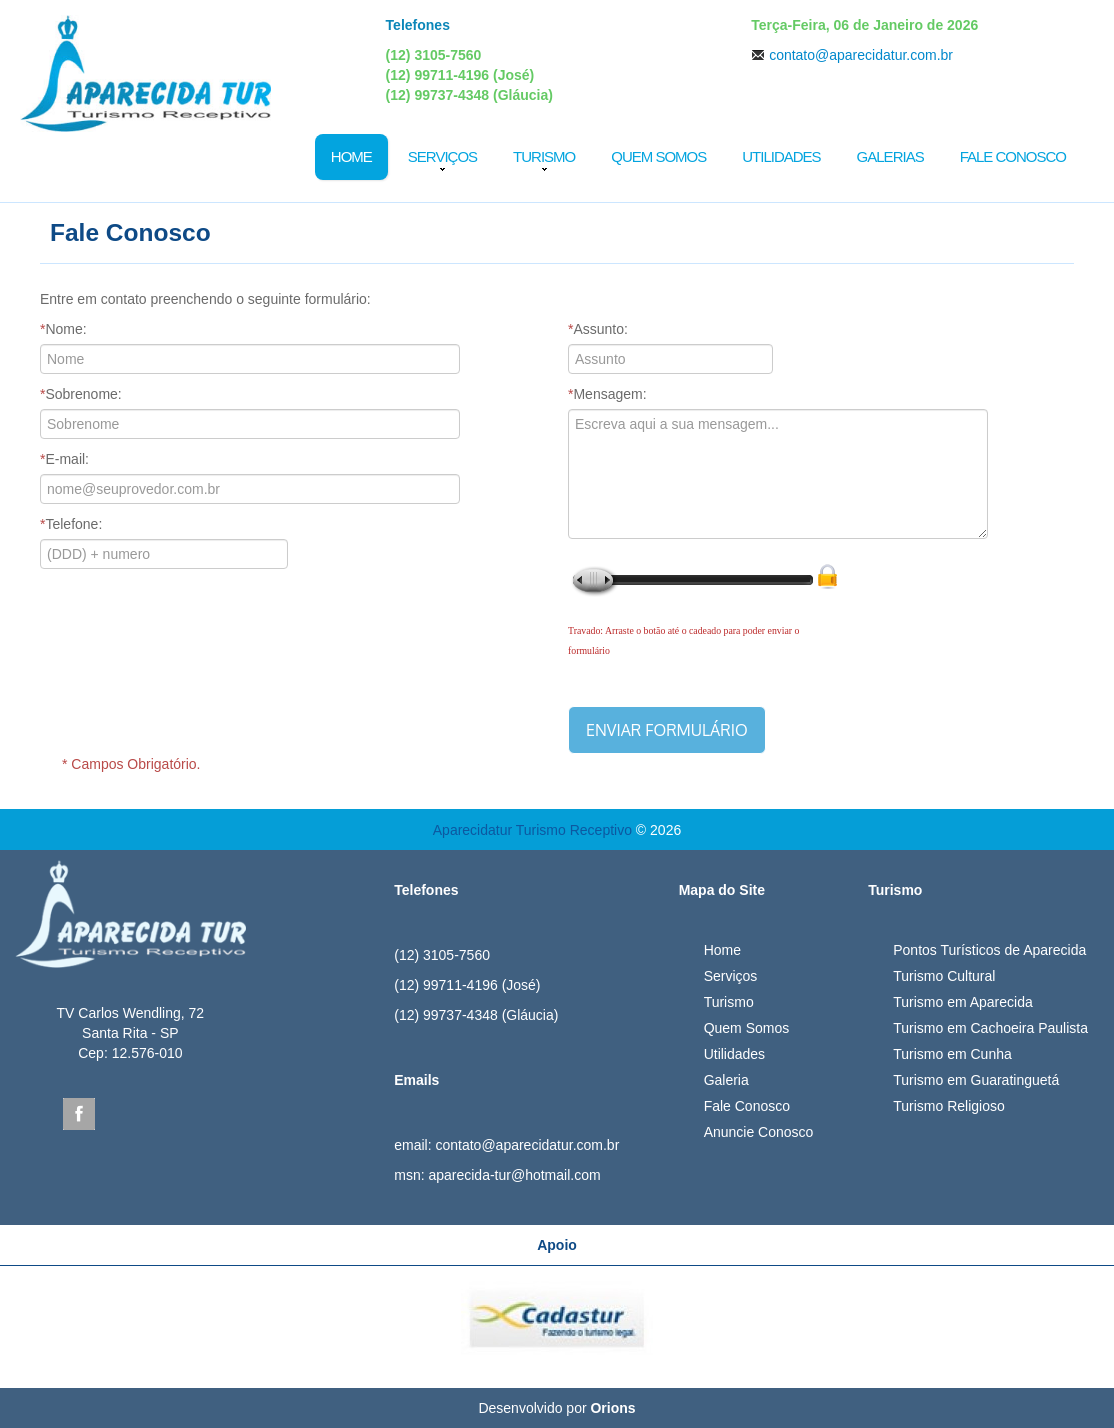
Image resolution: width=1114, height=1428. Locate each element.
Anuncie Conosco (759, 1132)
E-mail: (64, 459)
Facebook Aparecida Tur (79, 1114)
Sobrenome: (81, 394)
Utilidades (781, 156)
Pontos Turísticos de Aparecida (989, 950)
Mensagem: (607, 394)
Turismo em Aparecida (963, 1002)
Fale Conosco (1013, 156)
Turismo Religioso (949, 1106)
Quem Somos (658, 156)
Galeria (726, 1080)
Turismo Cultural (944, 976)
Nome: (63, 329)
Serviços (442, 156)
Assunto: (598, 329)
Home (351, 156)
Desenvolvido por (556, 1408)
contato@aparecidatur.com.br (861, 55)
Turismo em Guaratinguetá (976, 1080)
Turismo (544, 156)
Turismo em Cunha (952, 1054)
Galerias (890, 156)
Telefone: (71, 524)
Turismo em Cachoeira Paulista (990, 1028)
